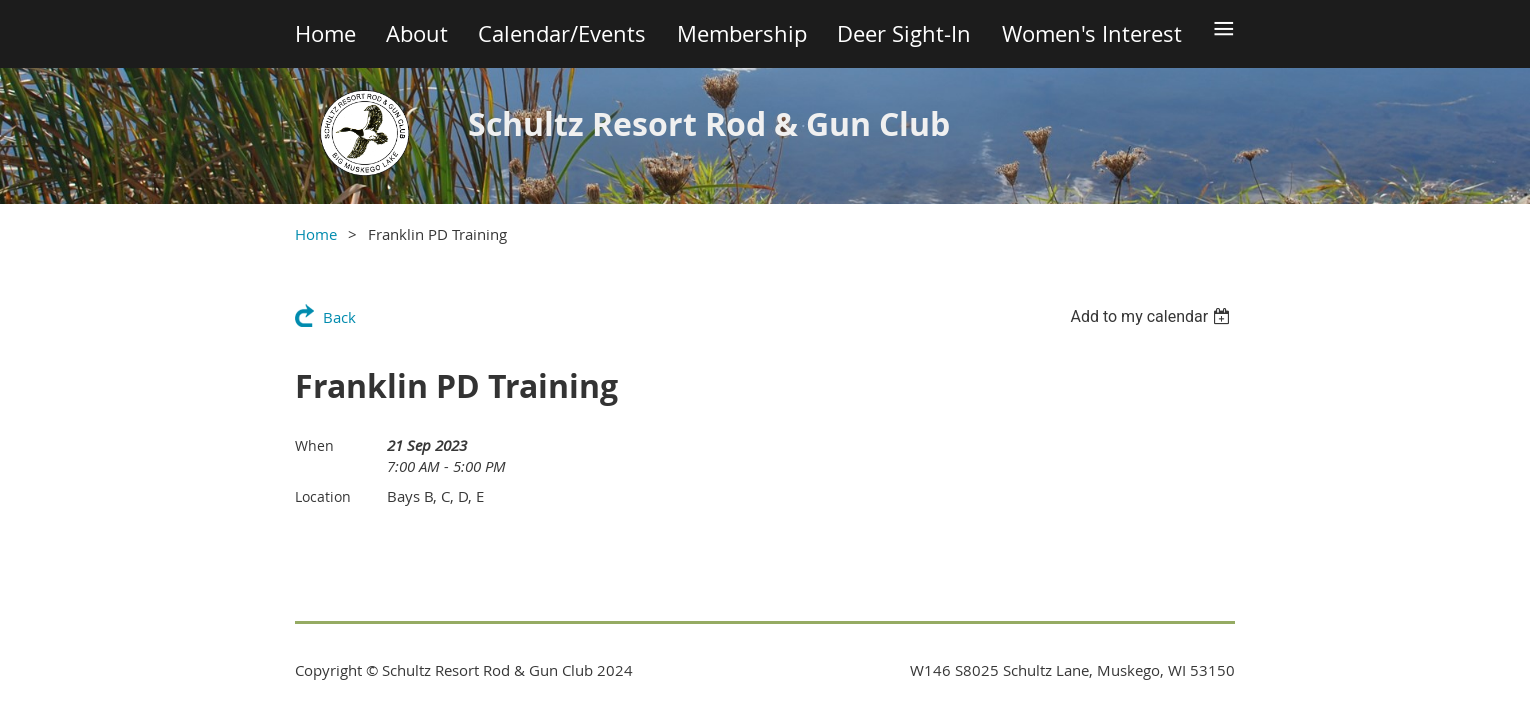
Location (323, 496)
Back (339, 317)
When (314, 445)
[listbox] (1152, 316)
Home (316, 234)
